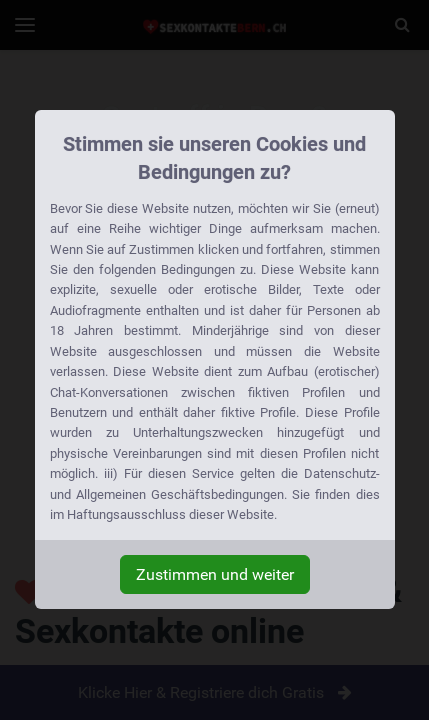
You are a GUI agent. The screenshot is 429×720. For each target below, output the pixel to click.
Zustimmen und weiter (215, 574)
